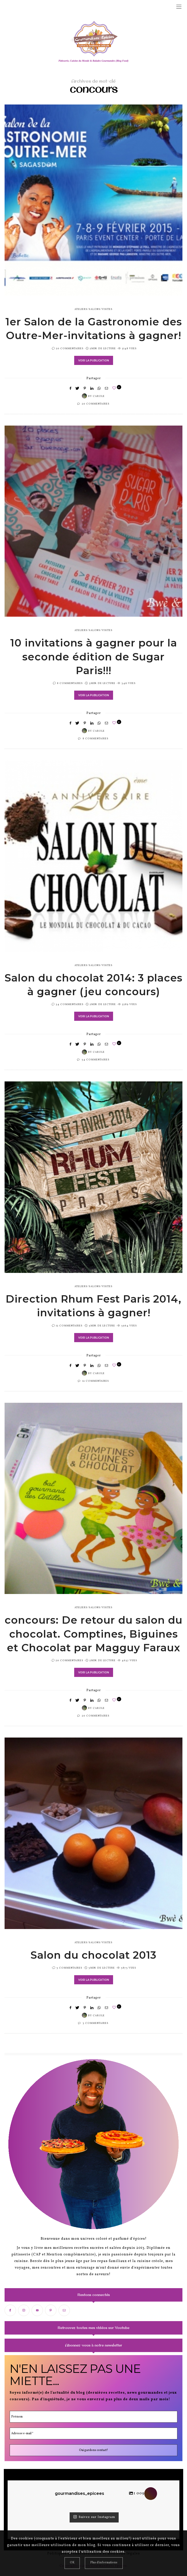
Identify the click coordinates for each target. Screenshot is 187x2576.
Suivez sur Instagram (94, 2517)
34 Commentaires (70, 1004)
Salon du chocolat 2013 (93, 1955)
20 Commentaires (70, 348)
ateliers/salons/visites (93, 309)
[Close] (72, 2563)
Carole (99, 396)
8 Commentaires (70, 683)
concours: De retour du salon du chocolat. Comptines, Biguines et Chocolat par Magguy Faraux (93, 1634)
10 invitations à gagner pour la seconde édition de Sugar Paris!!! (93, 657)
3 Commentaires (69, 1968)
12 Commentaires (69, 1325)
